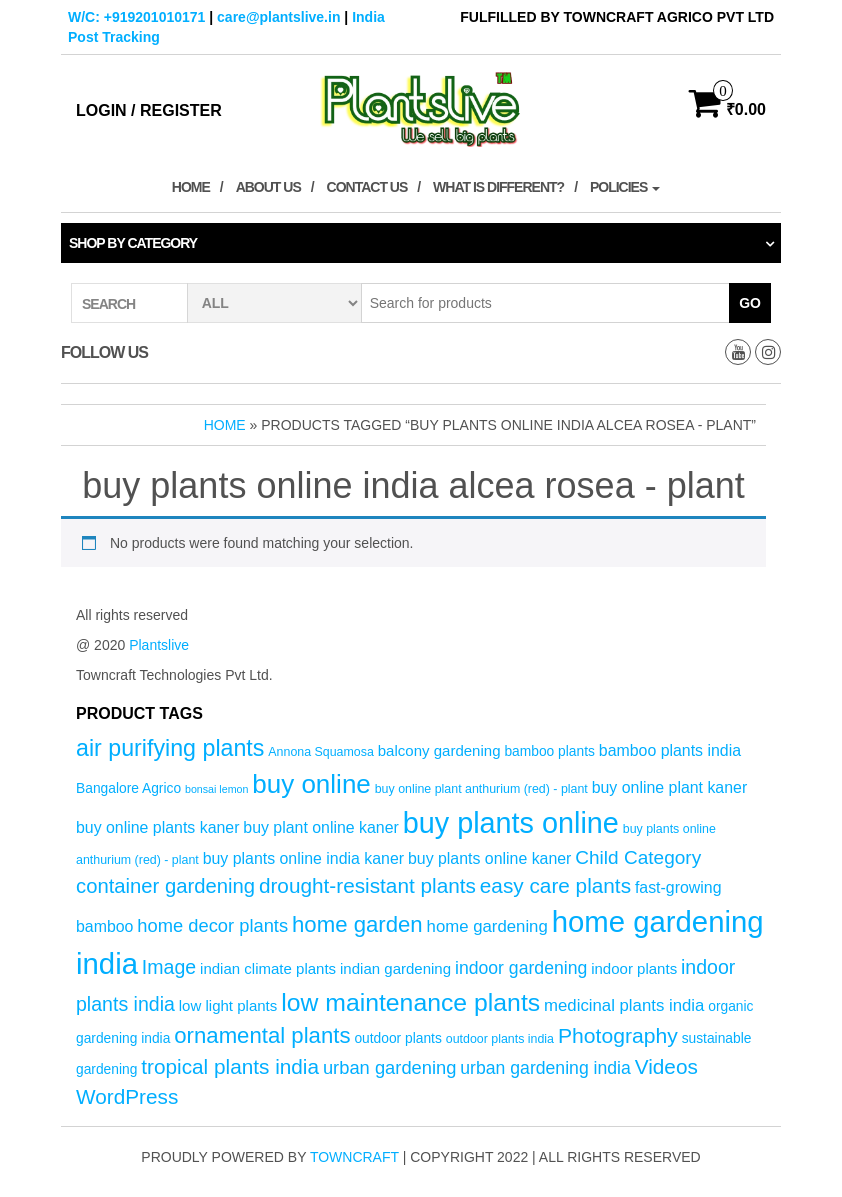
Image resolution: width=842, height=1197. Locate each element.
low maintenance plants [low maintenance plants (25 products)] (410, 1002)
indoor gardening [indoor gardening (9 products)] (521, 968)
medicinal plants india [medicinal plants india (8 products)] (624, 1005)
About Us (268, 187)
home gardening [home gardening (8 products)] (487, 926)
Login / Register (149, 110)
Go (750, 303)
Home (191, 187)
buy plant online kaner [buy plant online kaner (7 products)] (321, 827)
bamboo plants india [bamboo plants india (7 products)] (670, 750)
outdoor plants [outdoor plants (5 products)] (397, 1038)
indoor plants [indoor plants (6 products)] (634, 968)
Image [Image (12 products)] (169, 967)
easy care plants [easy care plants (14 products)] (555, 885)
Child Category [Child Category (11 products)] (638, 857)
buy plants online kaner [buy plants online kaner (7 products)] (489, 858)
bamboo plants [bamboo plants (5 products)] (549, 751)
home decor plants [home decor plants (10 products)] (212, 925)
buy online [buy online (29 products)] (311, 784)
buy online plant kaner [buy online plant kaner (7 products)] (670, 787)
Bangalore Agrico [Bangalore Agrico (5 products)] (128, 788)
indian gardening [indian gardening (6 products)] (395, 968)
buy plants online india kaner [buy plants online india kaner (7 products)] (303, 858)
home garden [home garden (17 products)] (357, 924)
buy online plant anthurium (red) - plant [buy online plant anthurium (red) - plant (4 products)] (481, 789)
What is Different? (498, 187)
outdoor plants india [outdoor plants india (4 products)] (500, 1039)
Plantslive (159, 645)
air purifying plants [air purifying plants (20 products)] (170, 748)
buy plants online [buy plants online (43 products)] (511, 823)
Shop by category (133, 243)
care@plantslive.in (278, 17)
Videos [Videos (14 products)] (666, 1066)
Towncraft (354, 1157)
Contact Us (367, 187)
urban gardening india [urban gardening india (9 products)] (545, 1068)
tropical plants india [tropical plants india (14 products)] (230, 1066)
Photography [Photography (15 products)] (618, 1035)
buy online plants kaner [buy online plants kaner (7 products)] (157, 827)
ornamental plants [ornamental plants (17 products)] (262, 1035)
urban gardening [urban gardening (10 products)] (390, 1067)
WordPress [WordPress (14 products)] (127, 1096)
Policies (625, 187)
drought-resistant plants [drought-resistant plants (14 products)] (367, 885)
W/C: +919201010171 (136, 17)
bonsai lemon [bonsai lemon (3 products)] (216, 789)
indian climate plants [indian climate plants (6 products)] (268, 968)
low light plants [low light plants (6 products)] (228, 1005)
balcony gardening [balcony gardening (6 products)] (439, 750)
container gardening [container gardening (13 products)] (165, 886)
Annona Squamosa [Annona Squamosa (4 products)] (321, 752)
